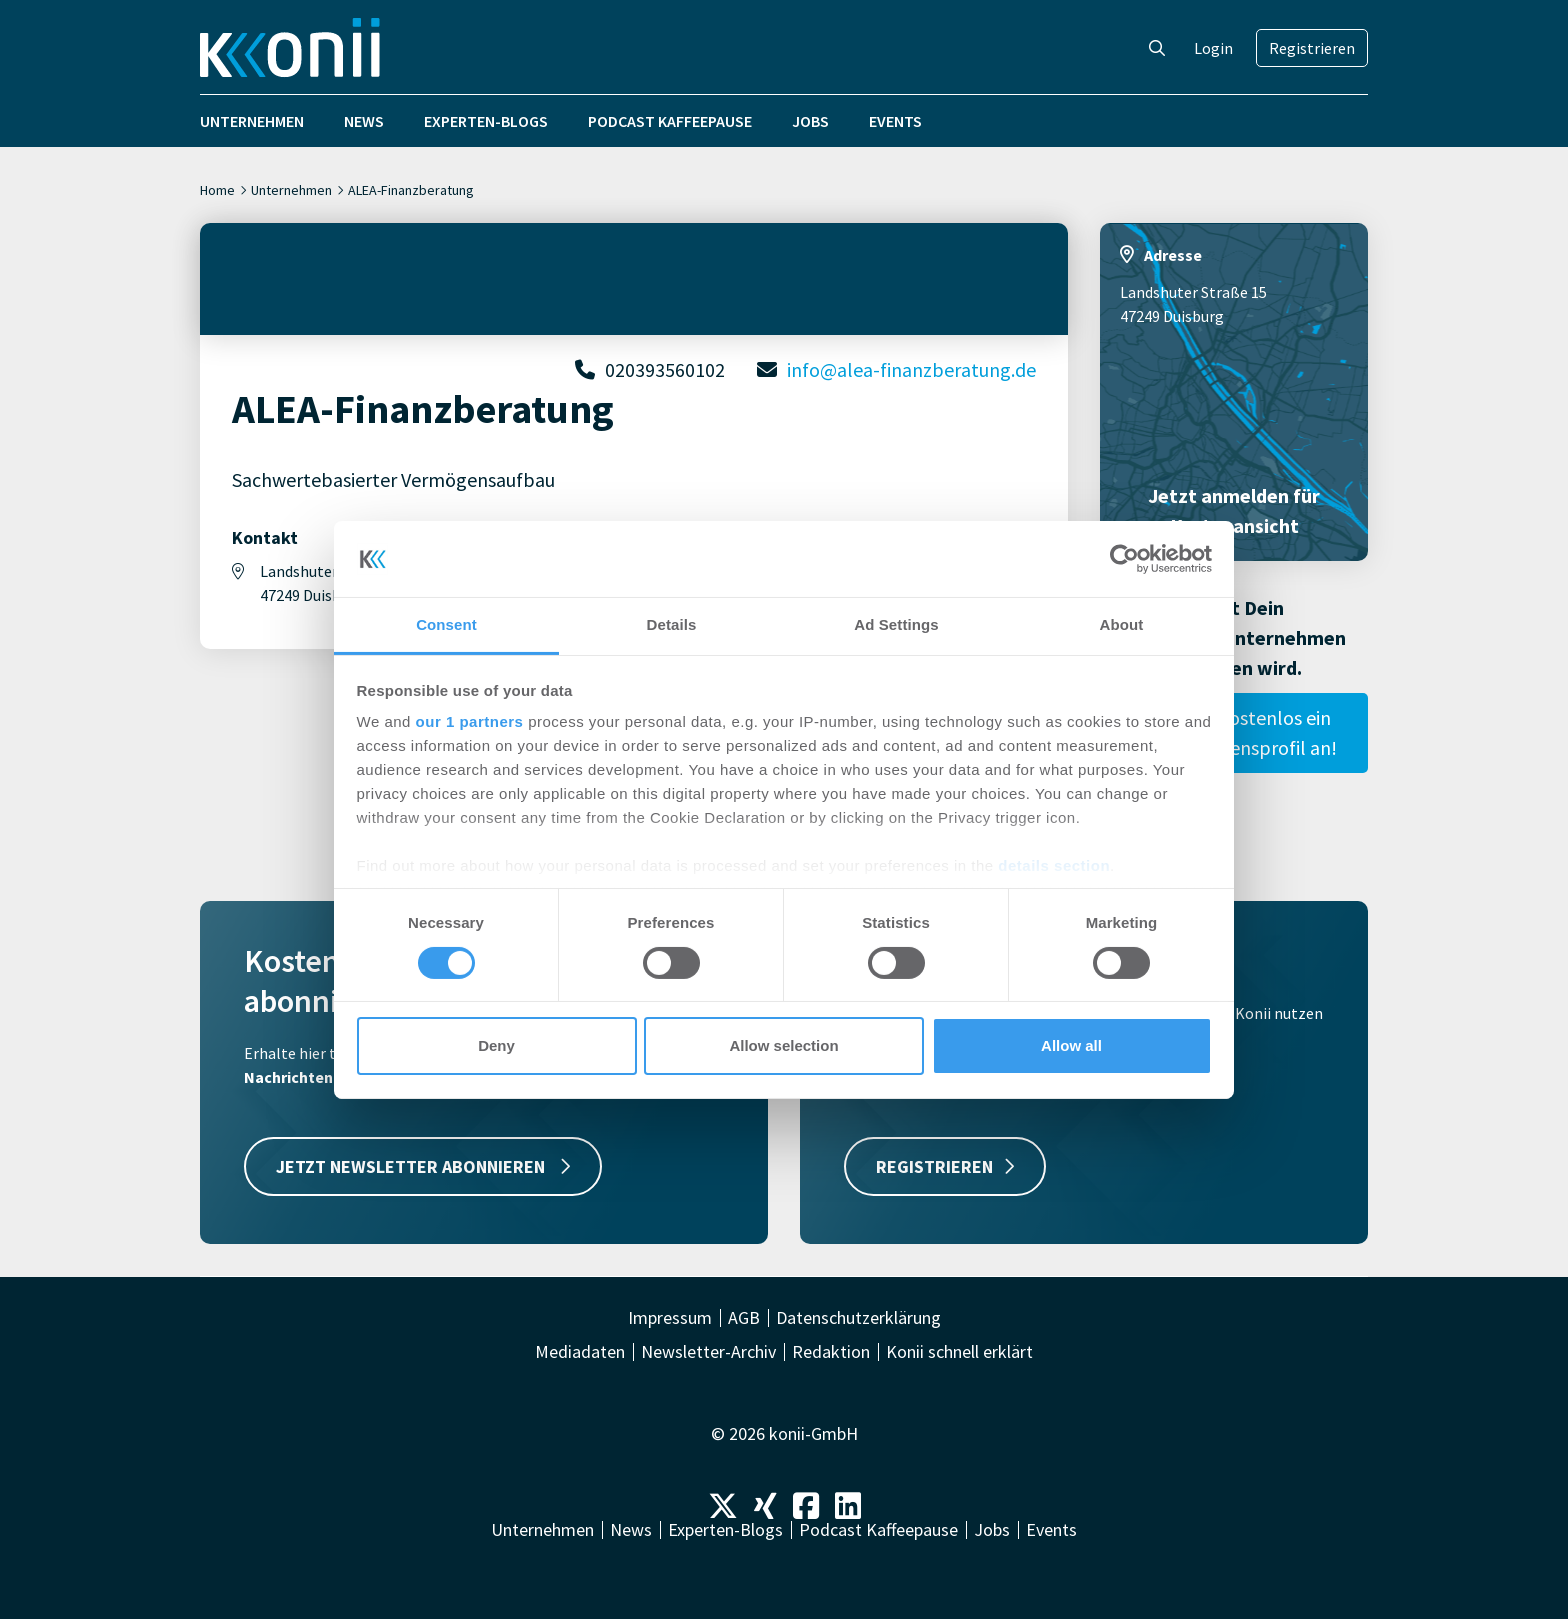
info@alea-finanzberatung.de (911, 369)
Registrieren (1312, 48)
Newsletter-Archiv (708, 1352)
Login (1213, 48)
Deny (496, 1045)
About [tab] (1122, 624)
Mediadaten (580, 1352)
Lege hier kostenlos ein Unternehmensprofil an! (1234, 732)
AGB (744, 1318)
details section (1054, 865)
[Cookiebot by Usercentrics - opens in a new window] (1124, 559)
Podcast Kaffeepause (670, 121)
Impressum (670, 1318)
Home (217, 190)
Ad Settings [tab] (896, 624)
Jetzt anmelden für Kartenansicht (1234, 510)
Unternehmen (252, 121)
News (364, 121)
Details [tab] (672, 624)
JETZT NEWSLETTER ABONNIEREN (423, 1166)
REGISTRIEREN (945, 1166)
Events (895, 121)
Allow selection (783, 1045)
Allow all (1071, 1045)
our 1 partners (470, 721)
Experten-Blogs (486, 121)
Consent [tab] (446, 624)
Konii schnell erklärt (959, 1352)
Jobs (810, 121)
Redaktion (831, 1352)
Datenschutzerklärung (858, 1318)
